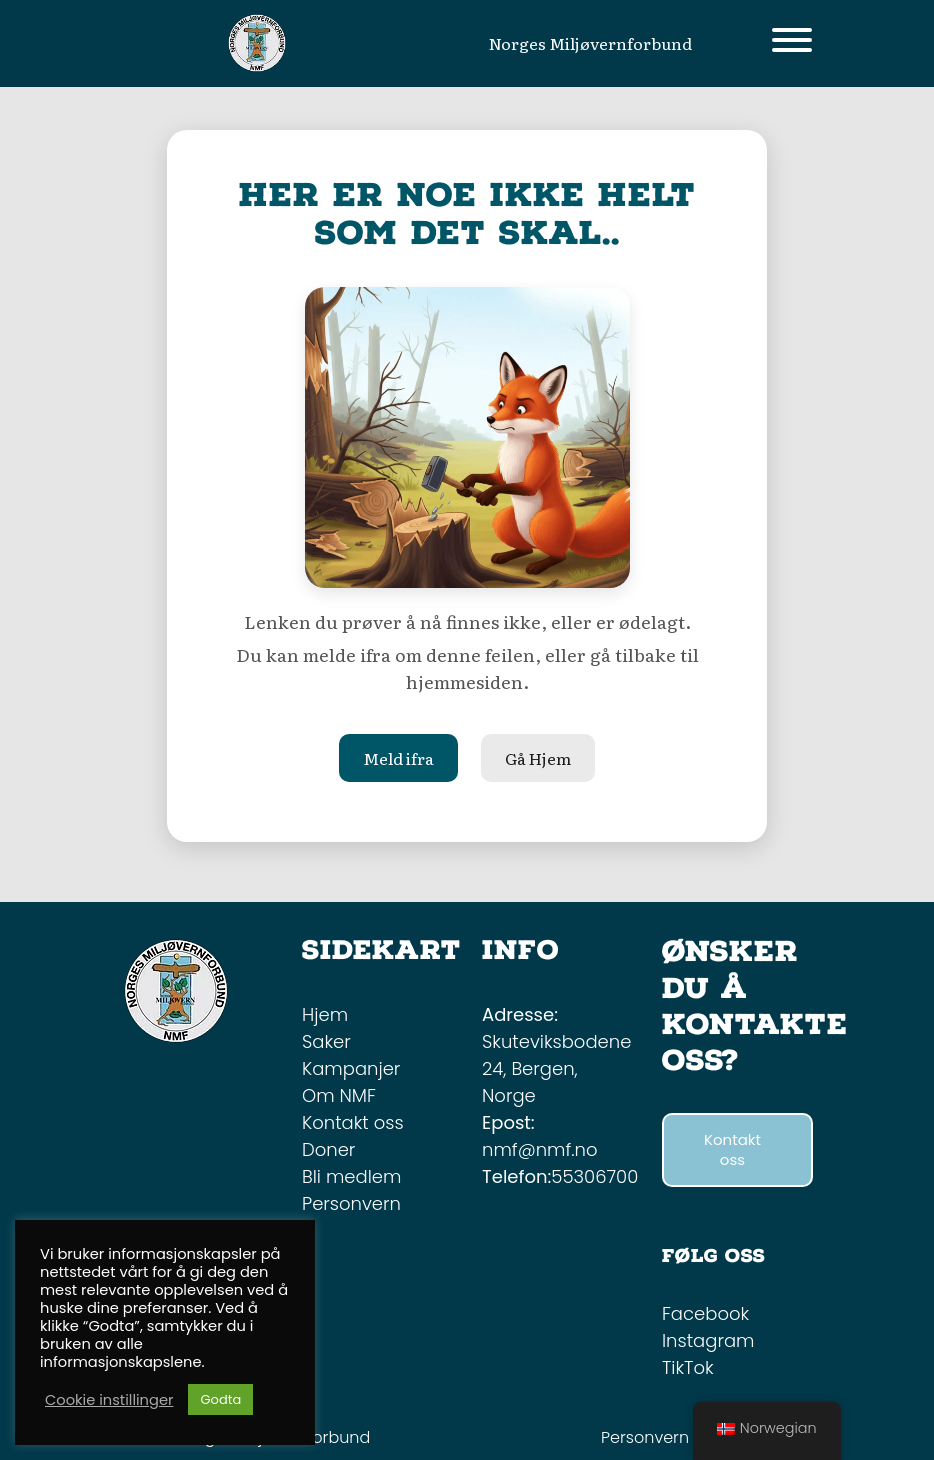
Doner (328, 1149)
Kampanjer (351, 1068)
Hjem (325, 1014)
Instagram (708, 1340)
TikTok (688, 1367)
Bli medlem (351, 1176)
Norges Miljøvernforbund (590, 43)
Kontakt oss (353, 1122)
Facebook (705, 1313)
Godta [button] (220, 1399)
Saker (326, 1041)
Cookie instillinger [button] (109, 1400)
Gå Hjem (538, 758)
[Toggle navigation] (792, 43)
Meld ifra (398, 758)
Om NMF (339, 1095)
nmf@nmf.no (540, 1149)
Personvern (351, 1203)
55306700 (594, 1176)
